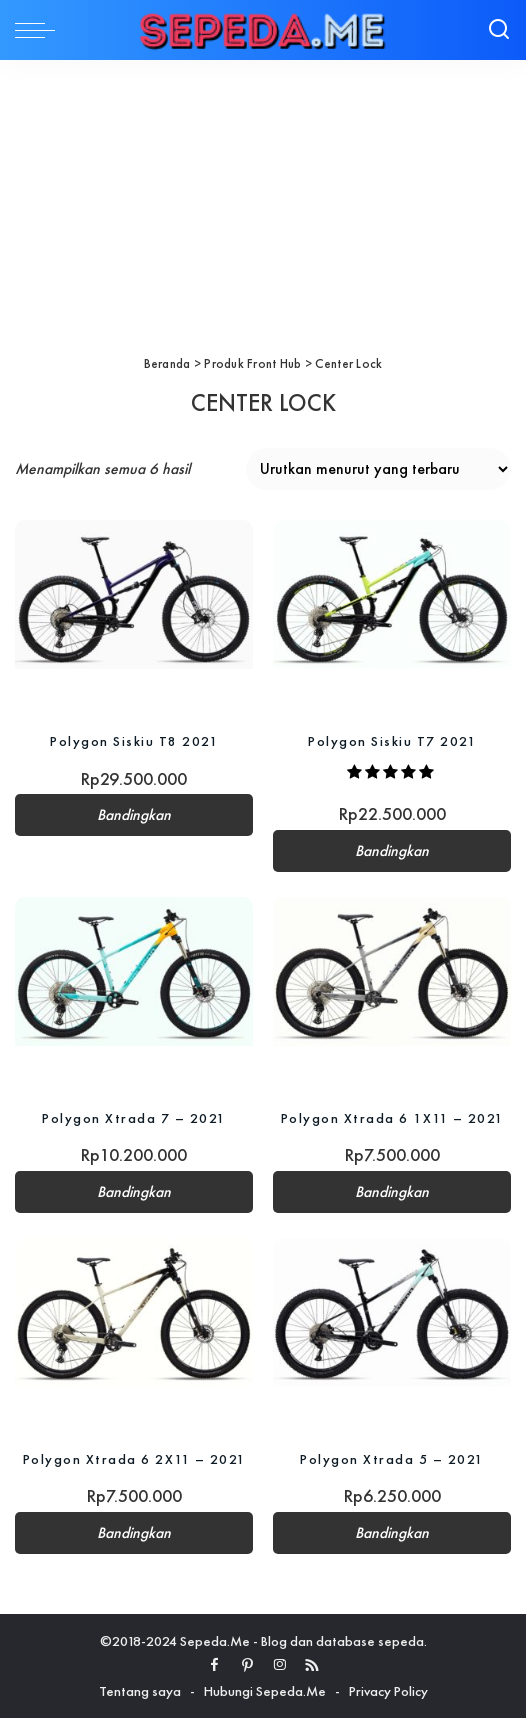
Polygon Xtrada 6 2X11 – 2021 (134, 1459)
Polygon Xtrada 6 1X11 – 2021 (392, 1118)
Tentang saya (140, 1691)
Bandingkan (134, 815)
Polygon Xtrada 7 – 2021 (134, 1118)
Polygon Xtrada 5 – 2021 (392, 1459)
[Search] (499, 30)
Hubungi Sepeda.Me (265, 1691)
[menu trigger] (40, 30)
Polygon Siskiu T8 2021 (134, 741)
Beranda (167, 363)
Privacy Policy (388, 1691)
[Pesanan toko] (378, 469)
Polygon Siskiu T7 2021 (392, 741)
